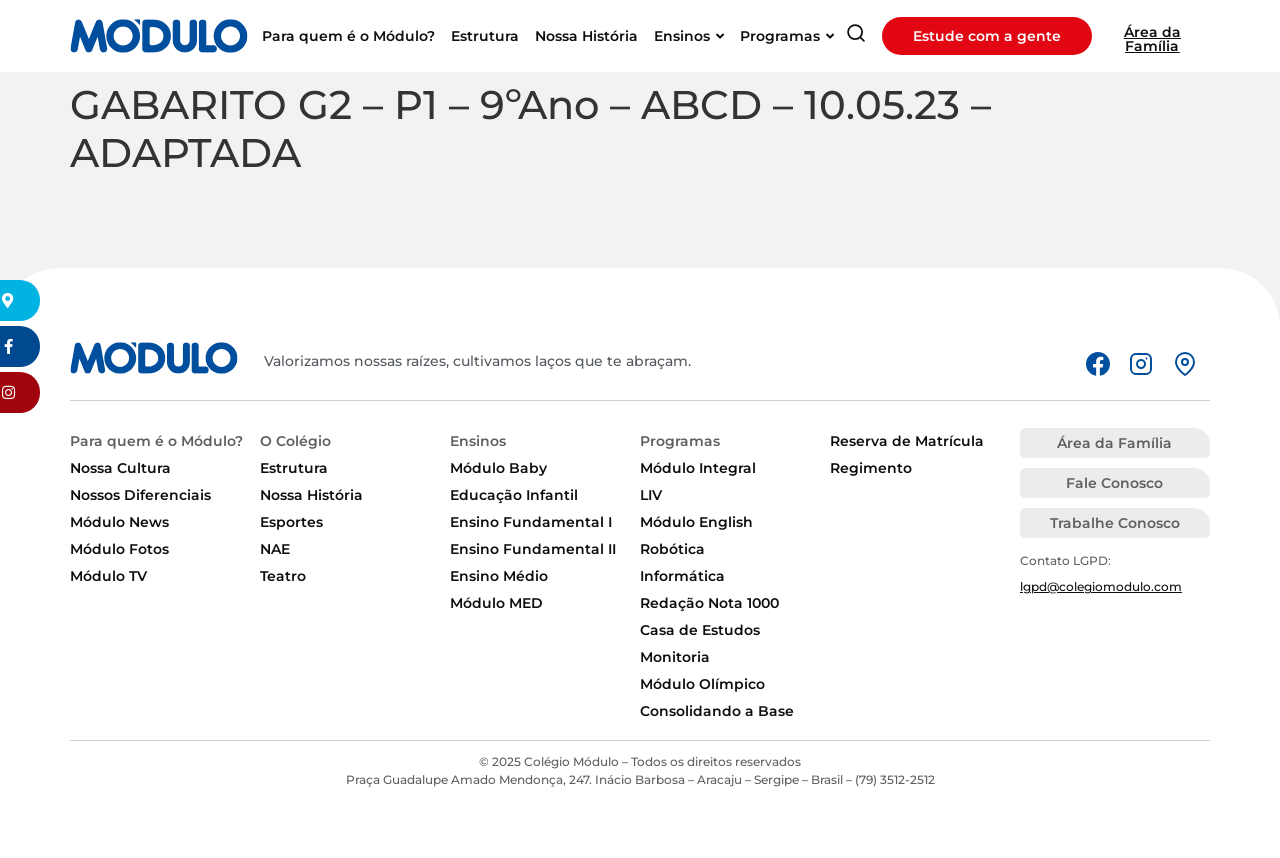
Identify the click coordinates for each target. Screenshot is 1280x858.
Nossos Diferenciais (140, 495)
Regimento (871, 468)
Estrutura (294, 468)
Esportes (291, 522)
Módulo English (696, 522)
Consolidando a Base (717, 711)
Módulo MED (496, 603)
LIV (651, 495)
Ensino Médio (499, 576)
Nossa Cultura (120, 468)
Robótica (672, 549)
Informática (682, 576)
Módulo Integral (698, 468)
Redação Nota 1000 (709, 603)
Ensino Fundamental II (533, 549)
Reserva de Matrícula (907, 441)
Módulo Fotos (119, 549)
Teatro (283, 576)
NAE (275, 549)
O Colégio (295, 441)
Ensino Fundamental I (531, 522)
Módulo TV (108, 576)
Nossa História (311, 495)
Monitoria (675, 657)
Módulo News (119, 522)
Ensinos (478, 441)
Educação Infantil (514, 495)
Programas (680, 441)
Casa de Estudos (700, 630)
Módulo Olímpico (702, 684)
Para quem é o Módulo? (156, 441)
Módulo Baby (498, 468)
